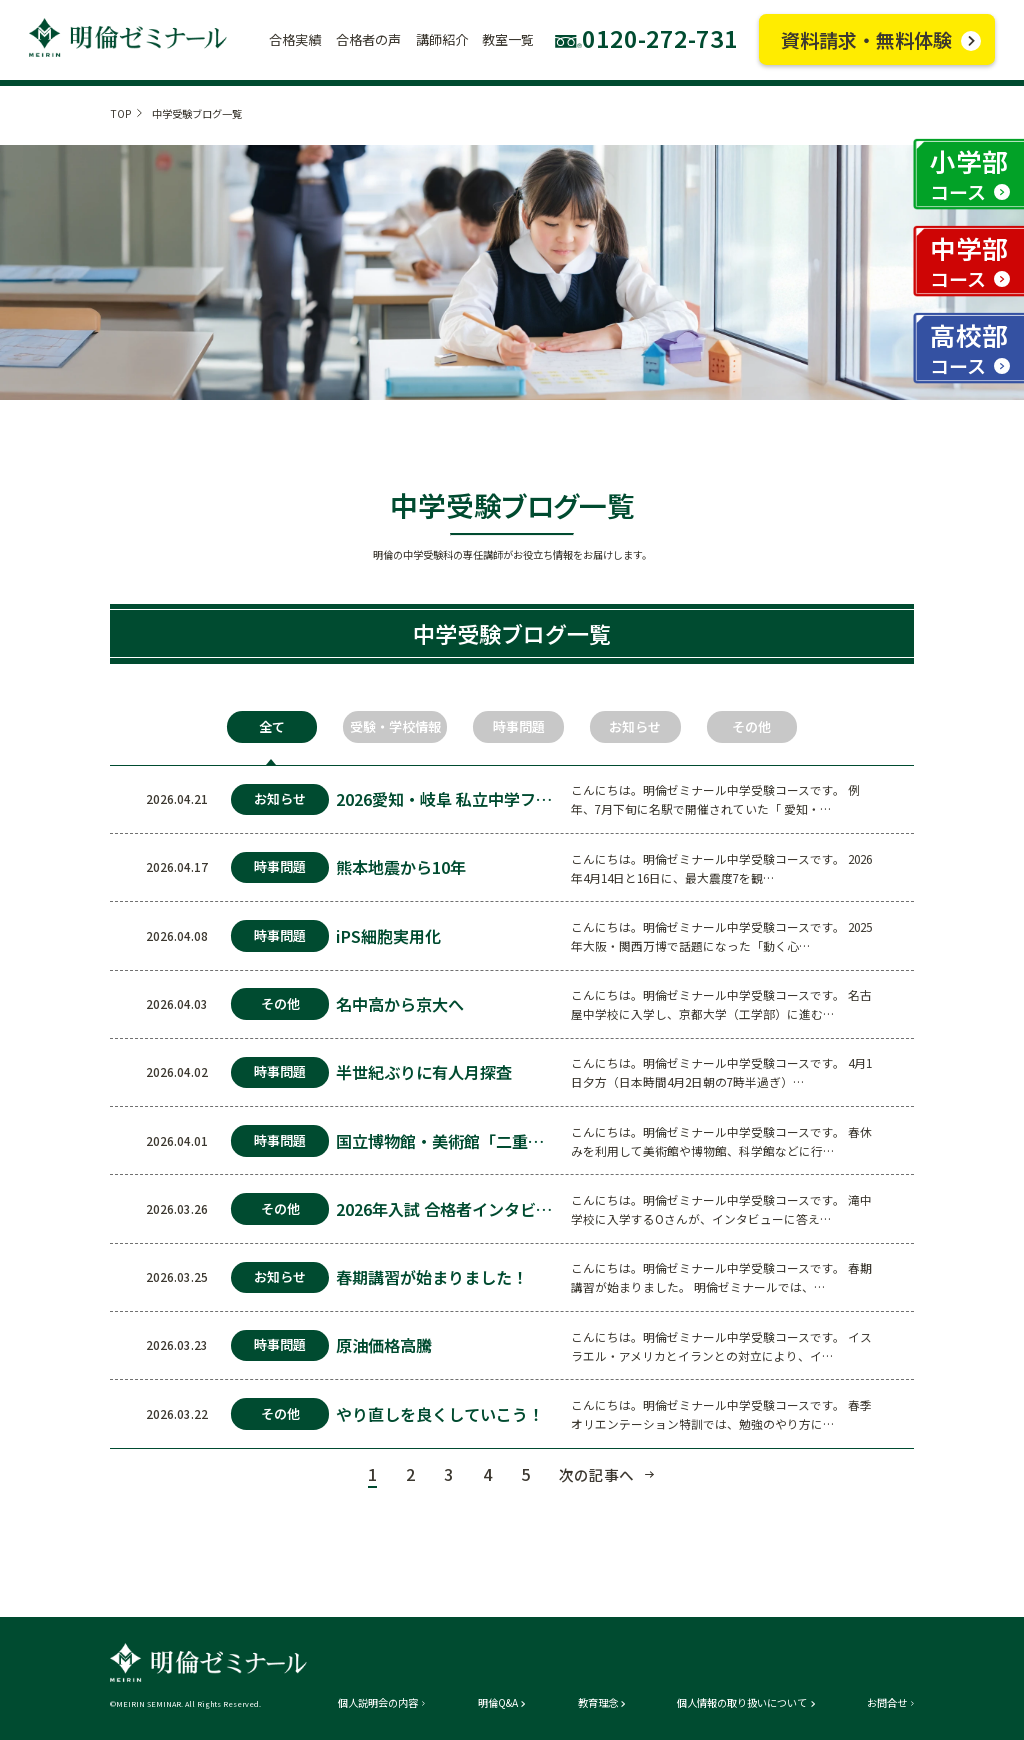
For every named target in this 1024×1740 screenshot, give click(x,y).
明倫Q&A (498, 1703)
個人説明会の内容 (378, 1703)
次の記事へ (596, 1474)
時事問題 (519, 726)
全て (272, 726)
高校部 (969, 347)
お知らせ (635, 726)
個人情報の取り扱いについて (742, 1703)
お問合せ (887, 1703)
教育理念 (598, 1703)
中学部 (969, 260)
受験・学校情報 (395, 726)
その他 (751, 726)
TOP (120, 113)
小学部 (969, 173)
